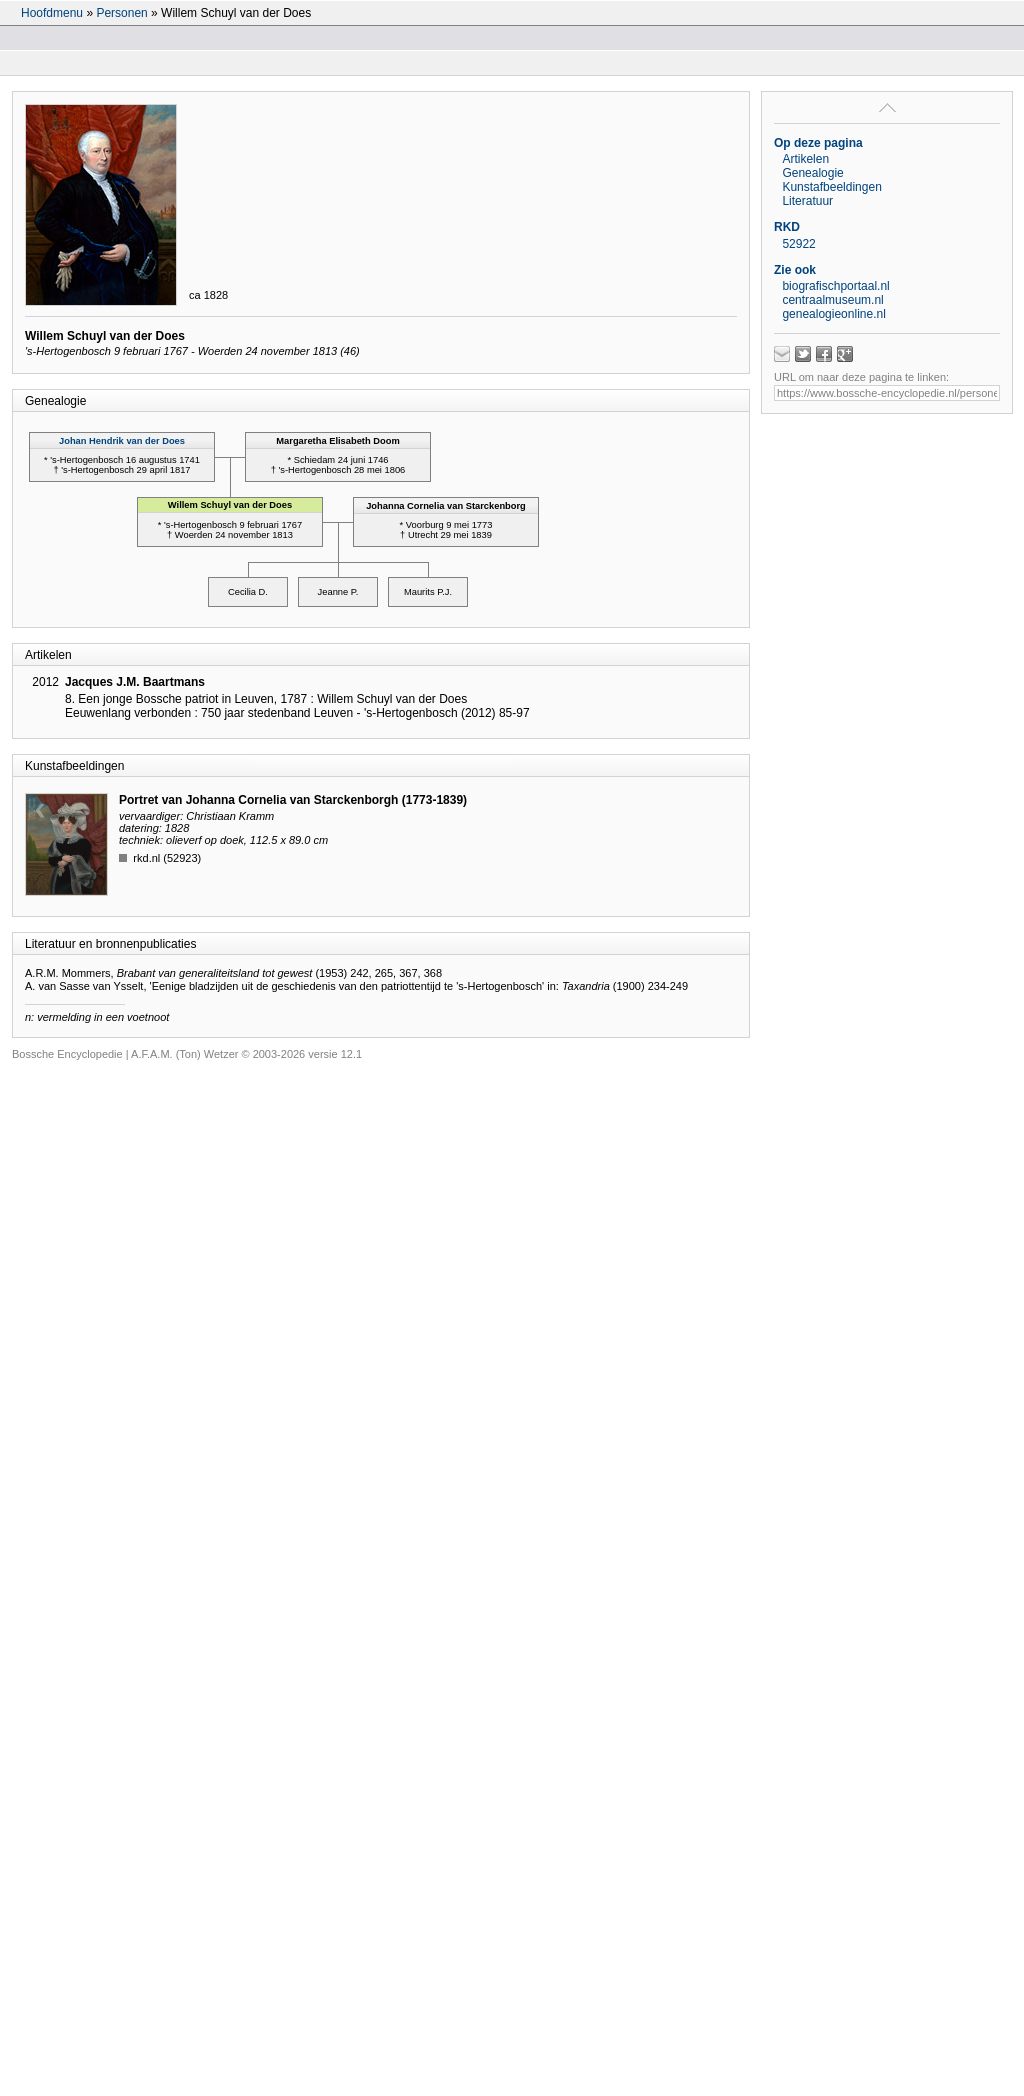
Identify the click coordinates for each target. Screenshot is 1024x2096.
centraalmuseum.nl (832, 300)
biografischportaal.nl (835, 286)
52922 (798, 244)
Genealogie (812, 173)
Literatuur (807, 201)
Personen (121, 13)
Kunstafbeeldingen (831, 187)
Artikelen (805, 159)
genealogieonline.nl (833, 314)
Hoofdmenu (52, 13)
